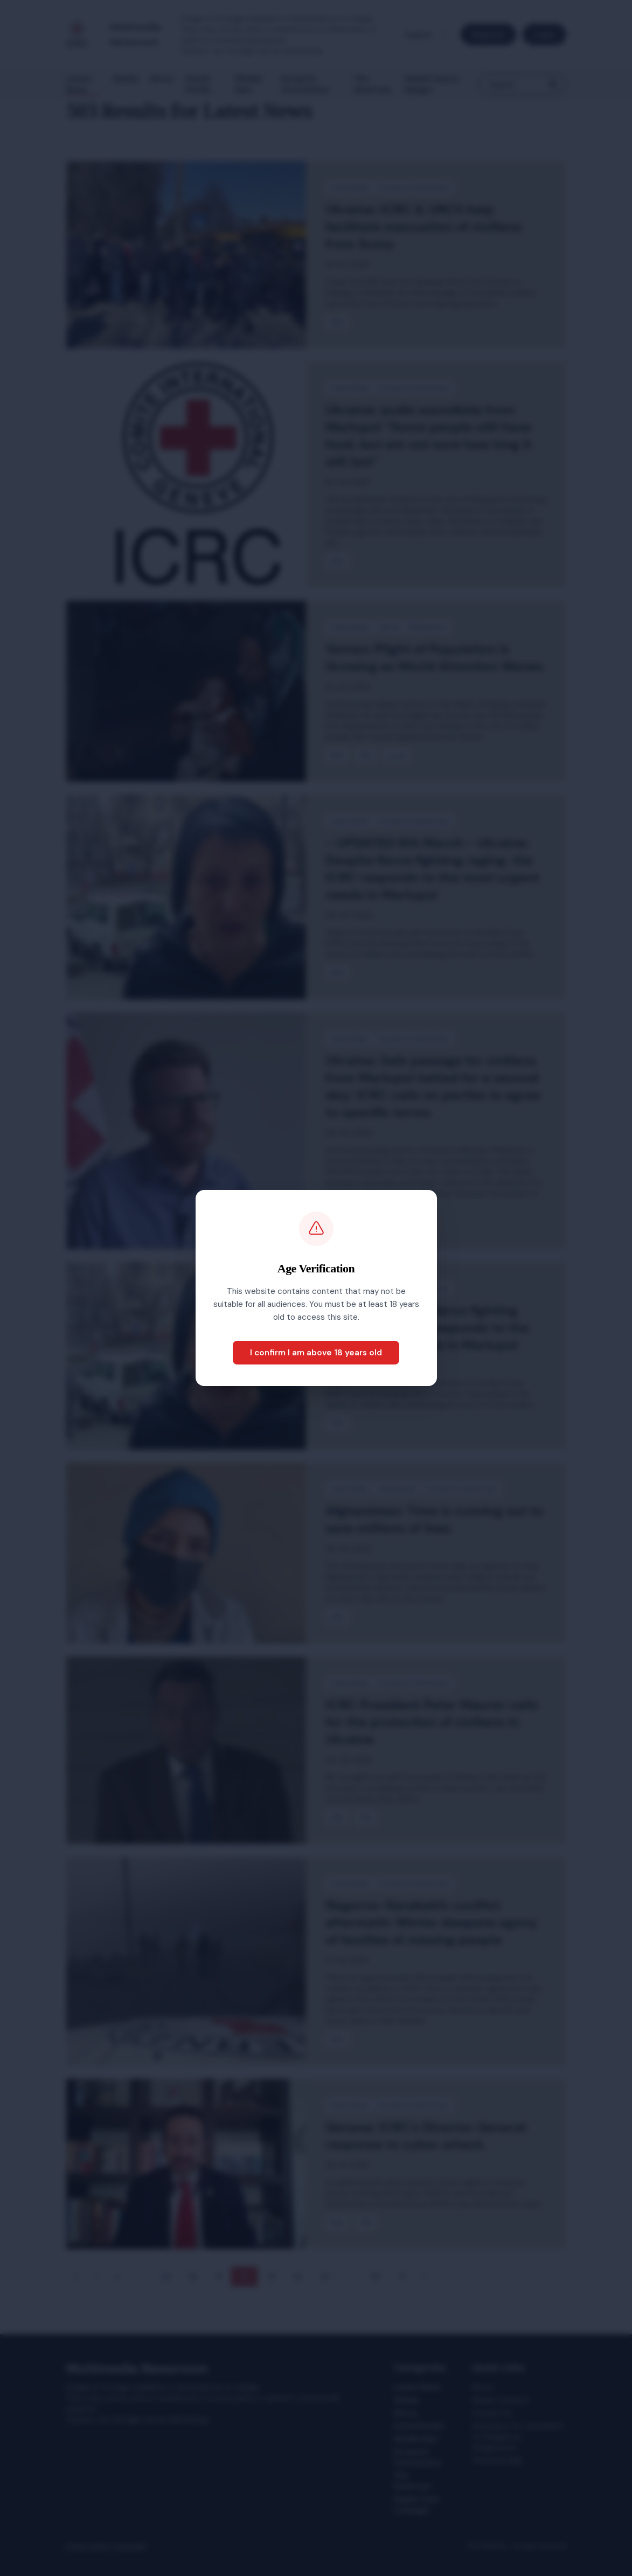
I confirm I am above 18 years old (316, 1352)
